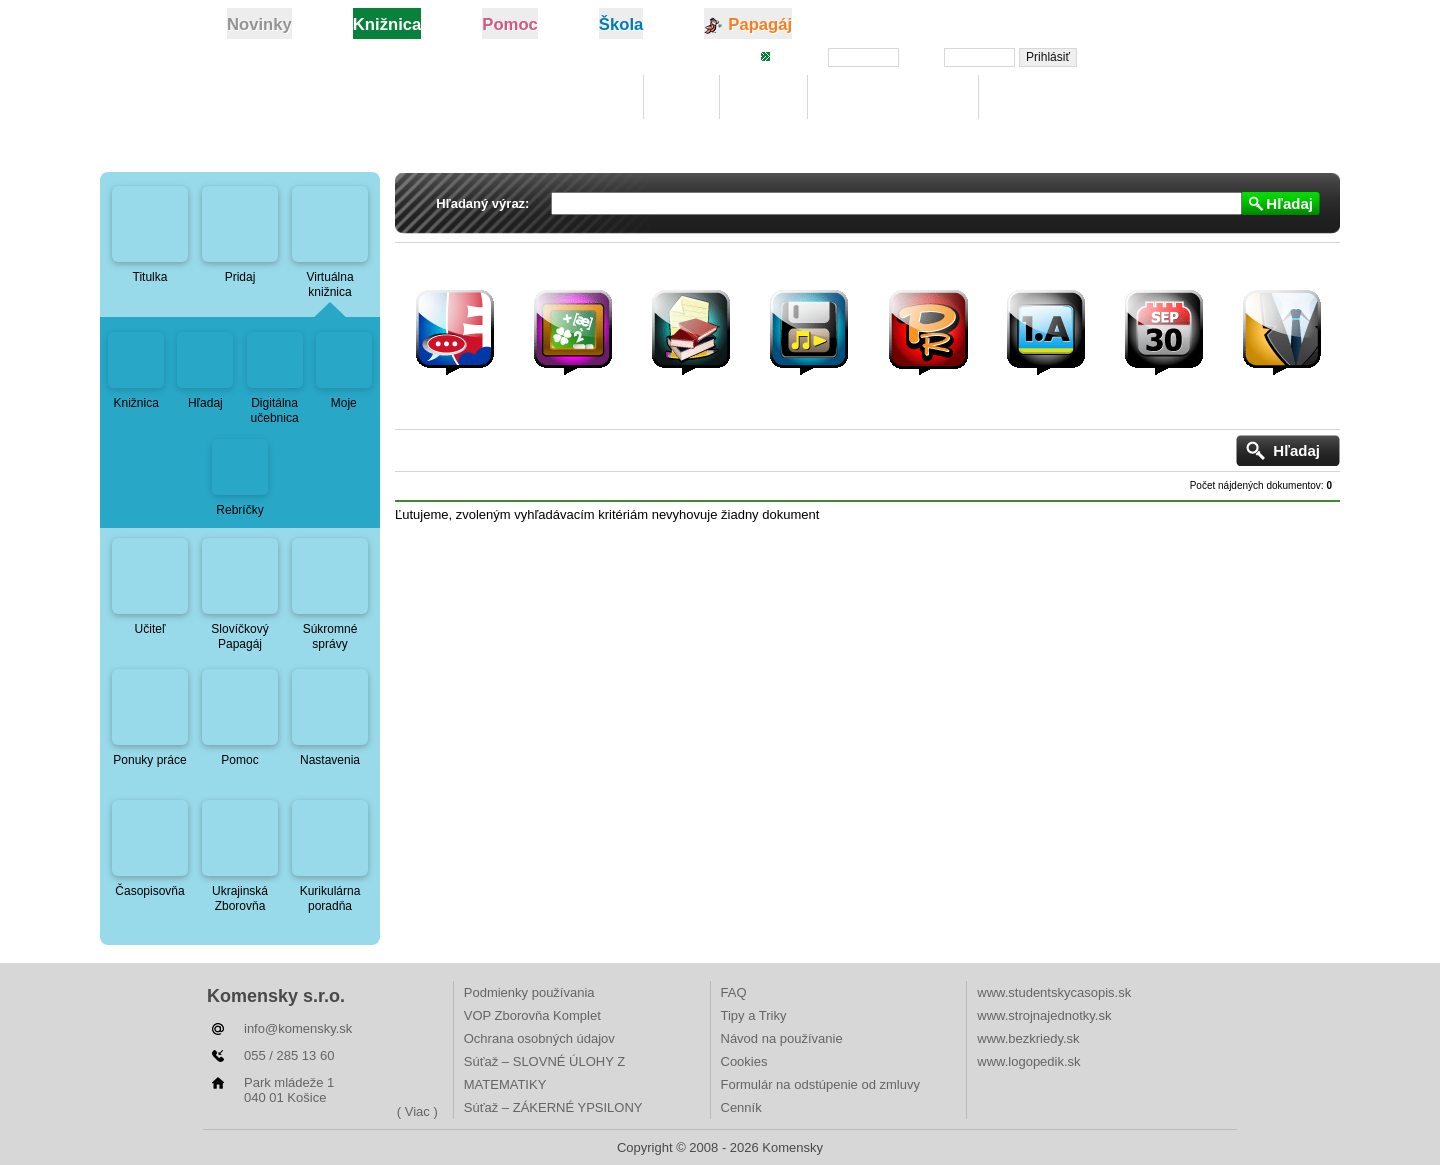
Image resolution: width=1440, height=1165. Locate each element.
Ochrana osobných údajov (539, 1038)
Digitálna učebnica (893, 97)
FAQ (734, 992)
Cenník (741, 1107)
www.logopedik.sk (1028, 1061)
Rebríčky (1030, 97)
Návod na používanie (782, 1038)
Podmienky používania (529, 992)
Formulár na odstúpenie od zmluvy (820, 1084)
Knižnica (593, 97)
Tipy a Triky (754, 1015)
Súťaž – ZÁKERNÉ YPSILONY (553, 1107)
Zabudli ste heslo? (1153, 56)
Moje (681, 97)
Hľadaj (763, 97)
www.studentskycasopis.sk (1054, 992)
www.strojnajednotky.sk (1044, 1015)
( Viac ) (417, 1111)
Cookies (744, 1061)
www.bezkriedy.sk (1028, 1038)
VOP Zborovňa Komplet (532, 1015)
